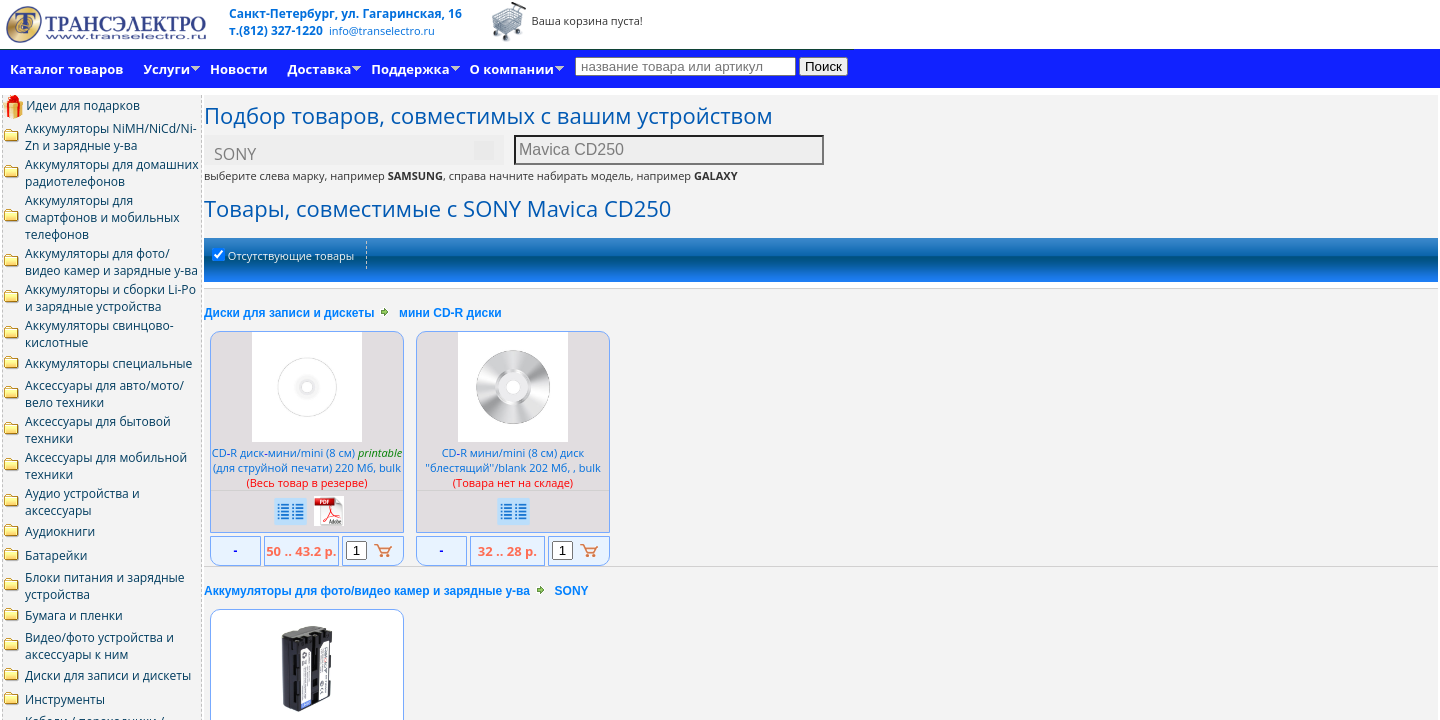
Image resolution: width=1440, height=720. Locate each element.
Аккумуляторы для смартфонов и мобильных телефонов (102, 217)
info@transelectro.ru (382, 30)
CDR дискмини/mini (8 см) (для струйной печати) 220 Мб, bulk (307, 460)
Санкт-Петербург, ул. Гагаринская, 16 (345, 13)
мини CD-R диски (450, 313)
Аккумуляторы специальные (108, 363)
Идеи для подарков (71, 105)
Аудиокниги (60, 531)
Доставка (320, 69)
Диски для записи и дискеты (108, 675)
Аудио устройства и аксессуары (82, 502)
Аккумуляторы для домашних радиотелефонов (112, 173)
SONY (572, 591)
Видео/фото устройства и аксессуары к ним (99, 646)
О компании (512, 69)
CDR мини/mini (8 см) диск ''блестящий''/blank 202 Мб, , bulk (513, 460)
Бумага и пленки (74, 615)
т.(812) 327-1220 (277, 30)
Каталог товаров (66, 69)
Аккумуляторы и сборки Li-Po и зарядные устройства (110, 298)
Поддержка (410, 69)
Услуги (166, 69)
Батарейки (56, 555)
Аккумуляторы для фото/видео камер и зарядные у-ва (111, 262)
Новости (238, 69)
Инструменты (65, 699)
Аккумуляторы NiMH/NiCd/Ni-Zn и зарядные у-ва (111, 137)
